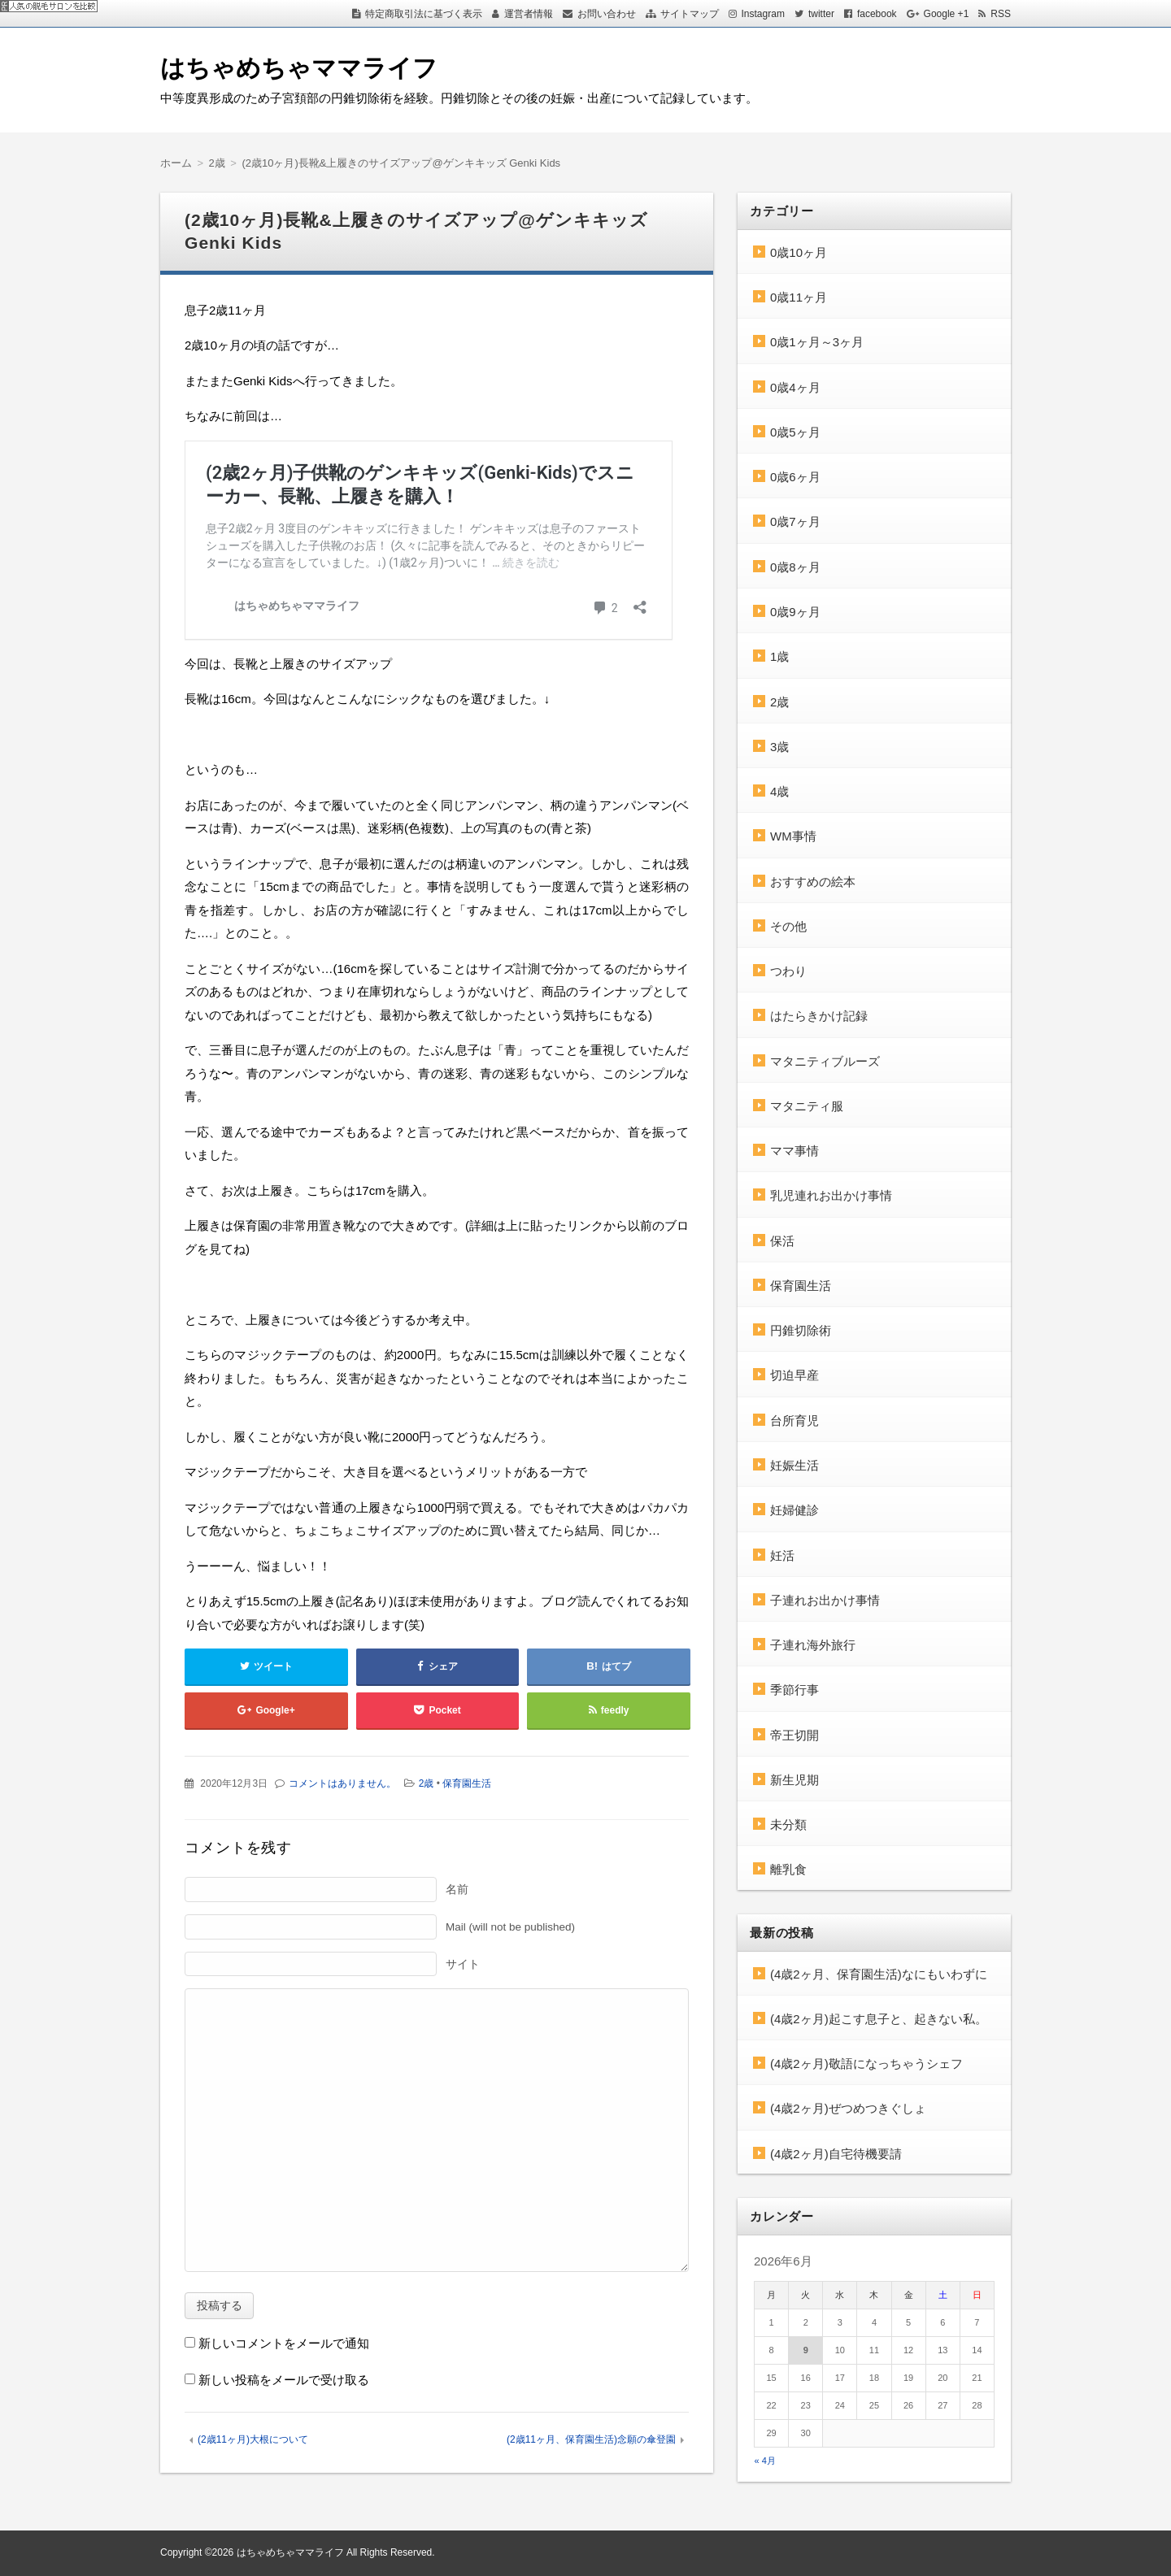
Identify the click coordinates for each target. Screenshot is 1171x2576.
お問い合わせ (606, 14)
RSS (1000, 14)
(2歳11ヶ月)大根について (253, 2439)
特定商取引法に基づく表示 (423, 14)
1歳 (779, 656)
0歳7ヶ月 (795, 521)
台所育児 (794, 1420)
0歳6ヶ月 (795, 477)
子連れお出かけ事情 (825, 1600)
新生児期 (794, 1780)
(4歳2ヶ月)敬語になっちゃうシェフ (866, 2063)
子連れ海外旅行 (812, 1645)
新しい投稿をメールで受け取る (283, 2380)
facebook (877, 14)
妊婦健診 (794, 1510)
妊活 (782, 1555)
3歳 (779, 747)
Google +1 (946, 14)
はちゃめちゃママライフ (298, 67)
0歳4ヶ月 (795, 387)
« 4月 (765, 2460)
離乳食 (788, 1869)
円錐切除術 (800, 1330)
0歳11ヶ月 (798, 297)
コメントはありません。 (342, 1783)
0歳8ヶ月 (795, 567)
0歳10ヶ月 (798, 252)
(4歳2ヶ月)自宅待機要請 (836, 2154)
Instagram (763, 14)
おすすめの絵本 (812, 881)
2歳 (426, 1783)
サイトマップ (689, 14)
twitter (821, 14)
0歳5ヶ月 (795, 432)
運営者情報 (528, 14)
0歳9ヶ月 (795, 612)
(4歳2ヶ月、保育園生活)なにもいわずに (878, 1974)
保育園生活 (466, 1783)
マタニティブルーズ (825, 1061)
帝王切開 (794, 1735)
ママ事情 (794, 1151)
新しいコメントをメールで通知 (283, 2343)
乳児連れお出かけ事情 (831, 1195)
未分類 (788, 1824)
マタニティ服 (806, 1106)
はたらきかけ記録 (819, 1016)
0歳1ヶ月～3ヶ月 (817, 342)
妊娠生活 (794, 1465)
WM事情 (793, 836)
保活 (782, 1241)
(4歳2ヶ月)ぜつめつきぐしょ (848, 2108)
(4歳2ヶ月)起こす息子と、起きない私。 (878, 2019)
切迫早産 (794, 1375)
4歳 (779, 791)
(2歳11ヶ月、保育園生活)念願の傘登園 (591, 2439)
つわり (788, 971)
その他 (788, 926)
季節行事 (794, 1689)
